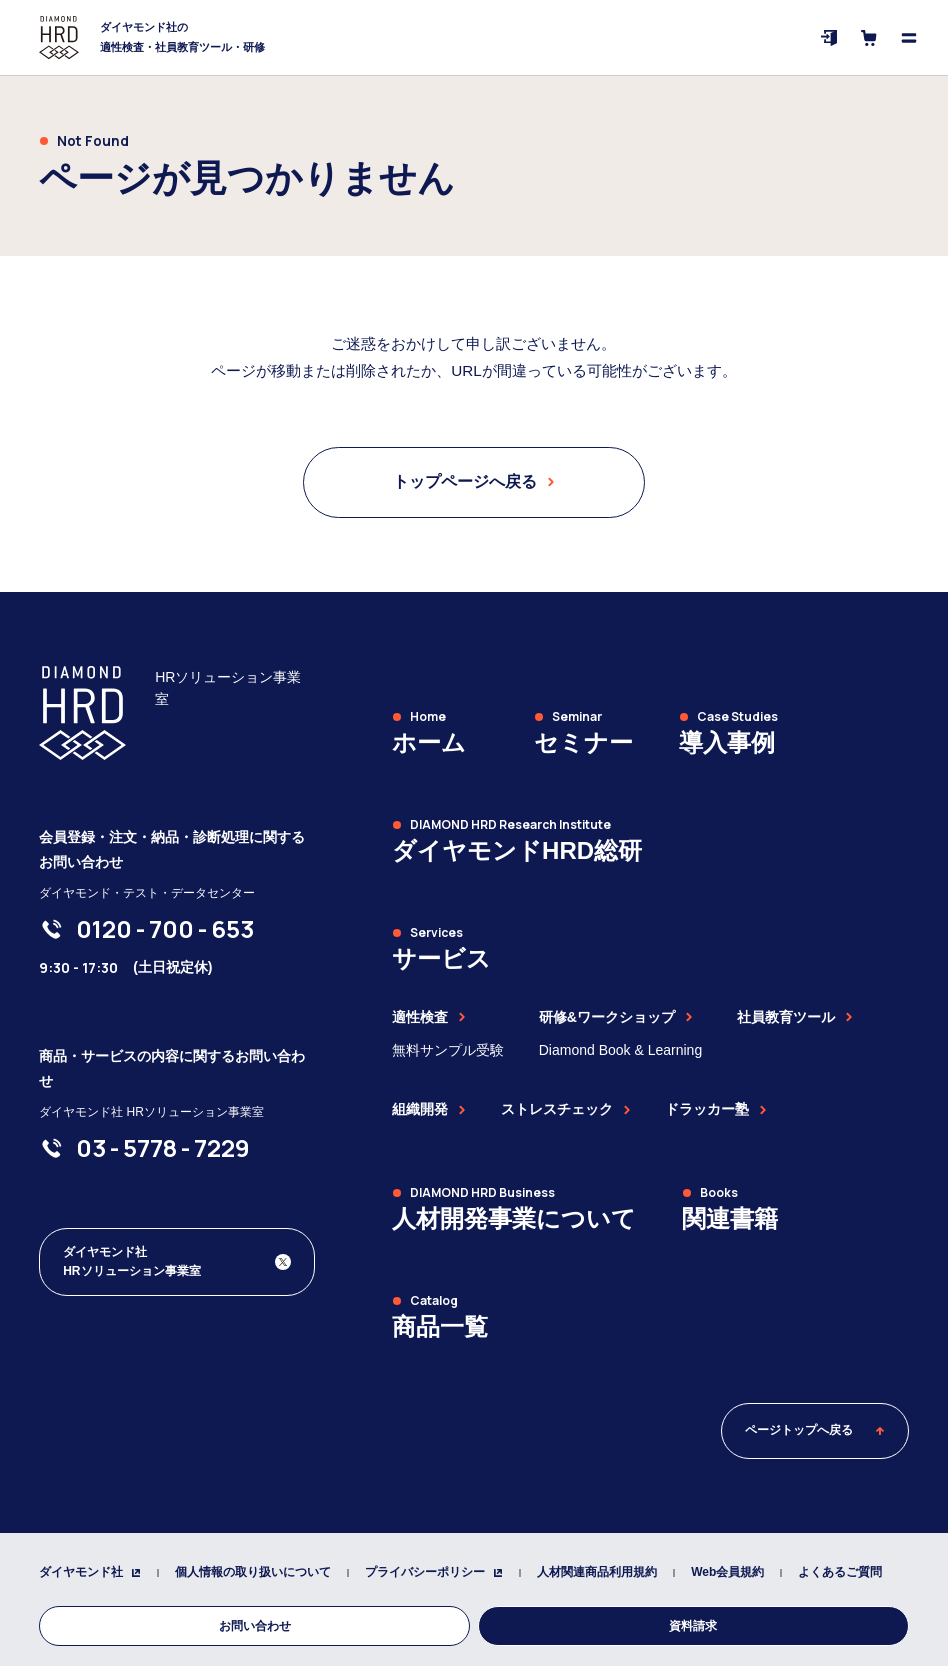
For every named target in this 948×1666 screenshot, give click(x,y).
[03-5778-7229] (163, 1148)
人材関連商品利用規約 (597, 1572)
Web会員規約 (727, 1572)
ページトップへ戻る (815, 1430)
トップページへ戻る (474, 481)
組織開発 (429, 1109)
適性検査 (429, 1017)
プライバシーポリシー (434, 1572)
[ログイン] (829, 38)
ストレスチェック (566, 1109)
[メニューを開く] (909, 38)
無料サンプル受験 (448, 1050)
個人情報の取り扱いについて (253, 1572)
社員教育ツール (795, 1017)
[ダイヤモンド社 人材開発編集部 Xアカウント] (177, 1262)
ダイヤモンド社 (90, 1572)
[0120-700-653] (165, 929)
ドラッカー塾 (716, 1109)
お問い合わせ (255, 1626)
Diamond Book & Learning (620, 1050)
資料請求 (693, 1626)
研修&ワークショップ (616, 1017)
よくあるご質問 (840, 1572)
